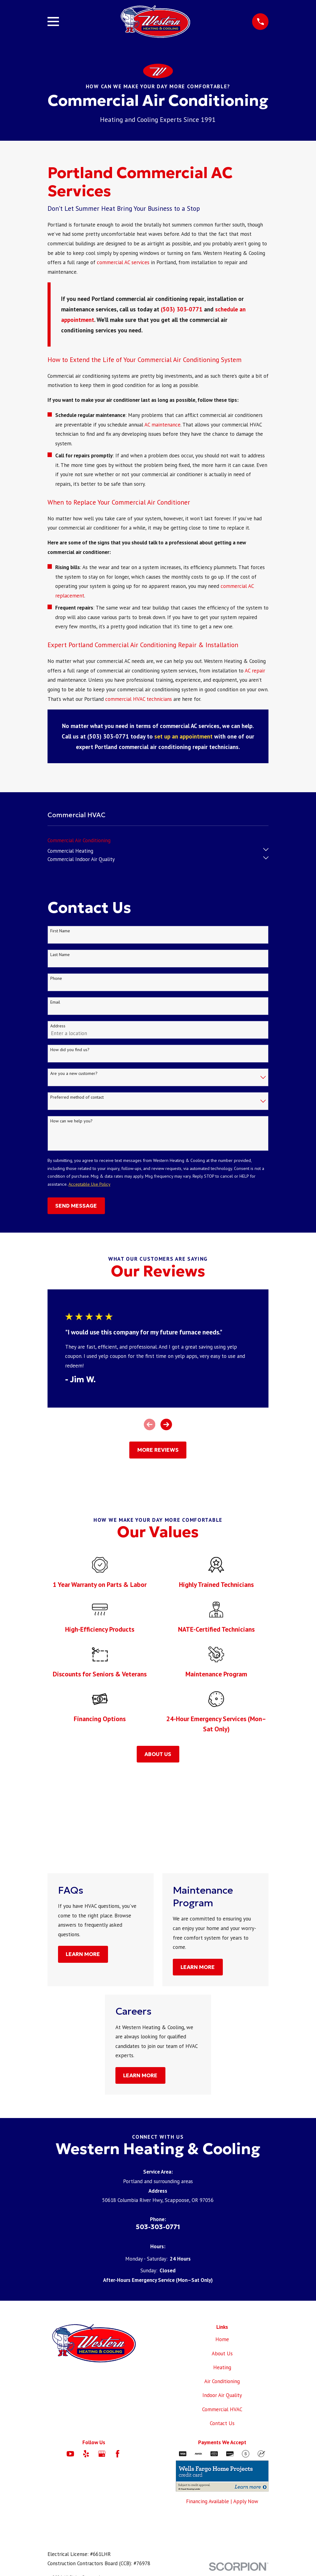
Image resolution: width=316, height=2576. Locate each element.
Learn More (83, 1954)
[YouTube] (70, 2453)
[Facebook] (117, 2453)
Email (55, 1002)
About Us (222, 2353)
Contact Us (222, 2423)
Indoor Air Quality (222, 2395)
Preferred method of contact (77, 1097)
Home (222, 2339)
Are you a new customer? (74, 1073)
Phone (56, 978)
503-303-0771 (158, 2227)
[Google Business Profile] (102, 2453)
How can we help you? (71, 1121)
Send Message (76, 1205)
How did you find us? (69, 1049)
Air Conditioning (222, 2381)
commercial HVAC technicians (138, 699)
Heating (222, 2367)
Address (57, 1026)
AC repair (255, 670)
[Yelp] (86, 2453)
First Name (60, 931)
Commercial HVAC (222, 2409)
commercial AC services (123, 262)
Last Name (60, 954)
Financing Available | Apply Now (222, 2501)
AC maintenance (162, 424)
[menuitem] (79, 839)
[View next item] (166, 1424)
